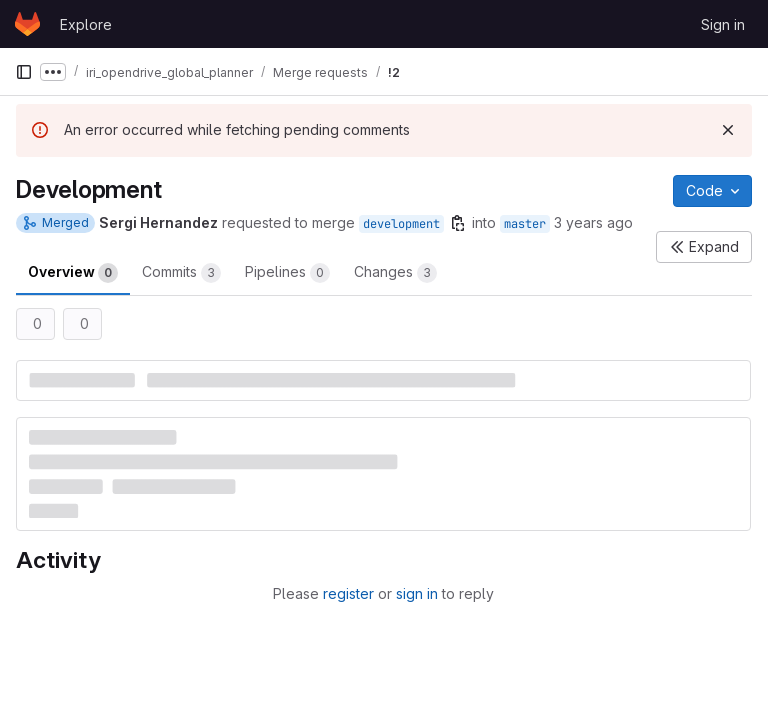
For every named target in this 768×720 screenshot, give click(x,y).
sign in (417, 593)
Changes (395, 273)
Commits (181, 273)
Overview (73, 273)
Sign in (723, 24)
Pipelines (287, 273)
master (525, 224)
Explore (86, 24)
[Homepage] (27, 24)
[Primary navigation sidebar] (24, 72)
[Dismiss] (728, 130)
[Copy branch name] (458, 223)
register (348, 593)
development (401, 224)
